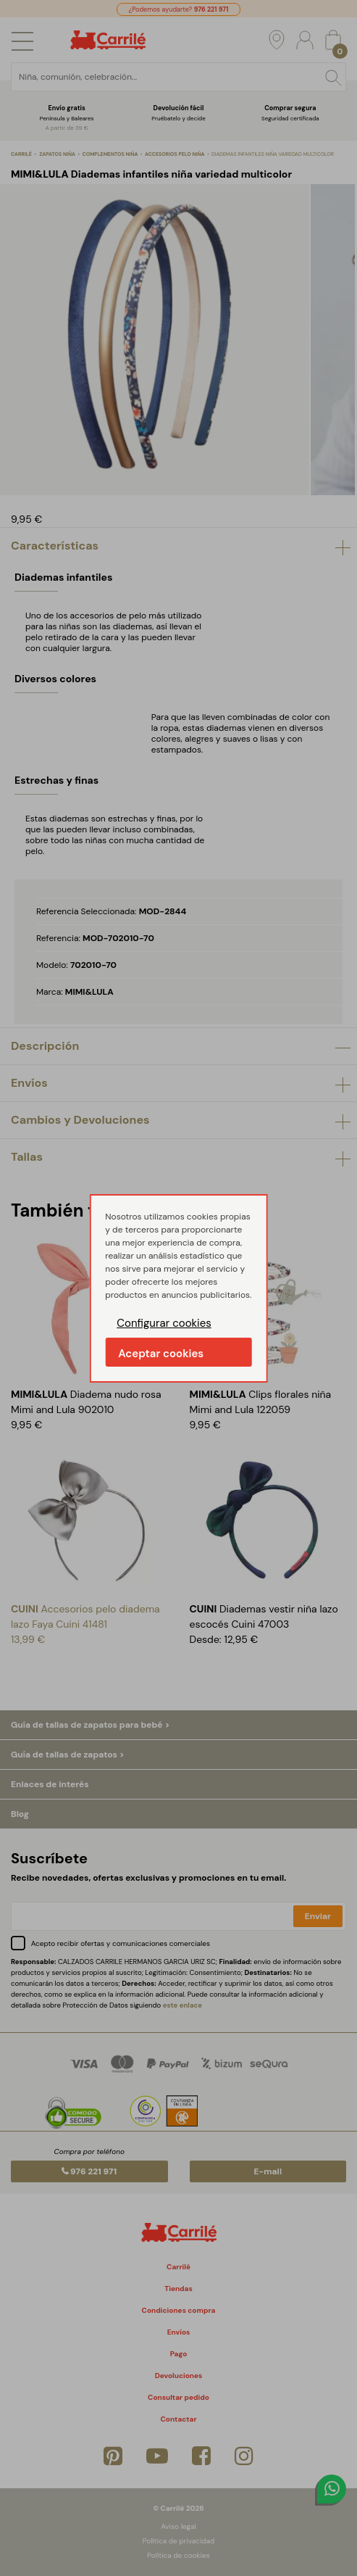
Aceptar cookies (160, 1353)
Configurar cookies (164, 1323)
